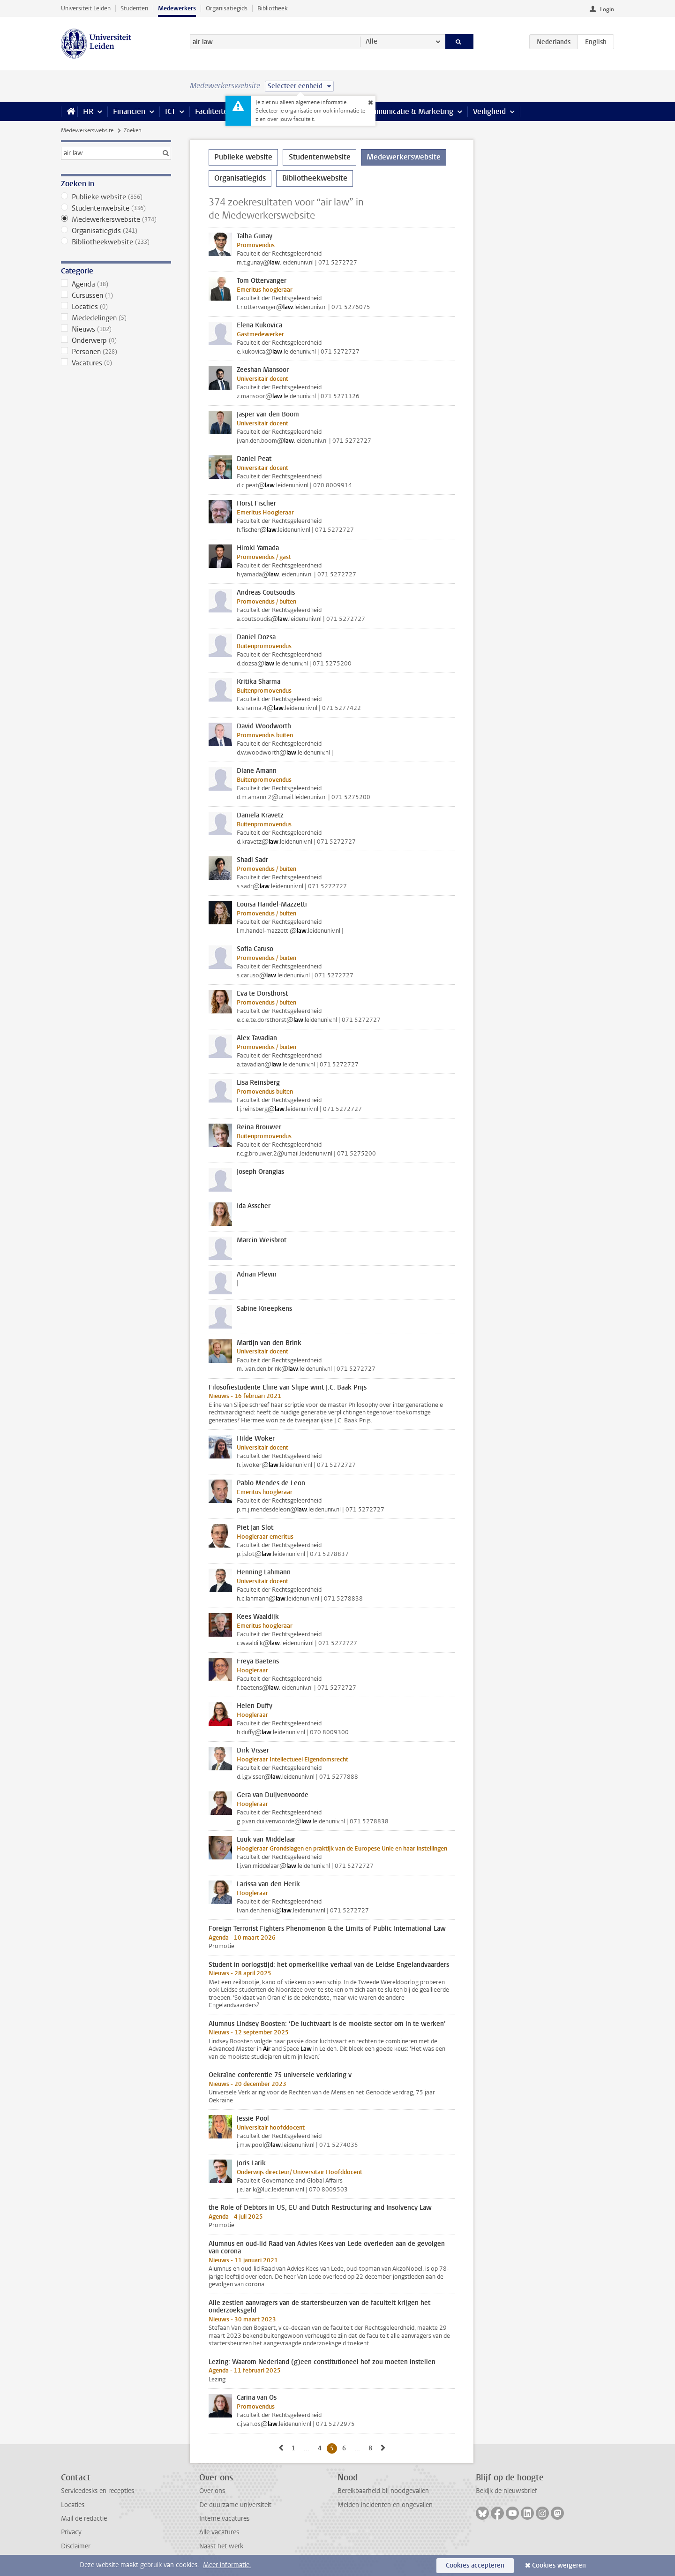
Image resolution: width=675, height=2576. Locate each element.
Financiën (129, 111)
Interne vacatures (224, 2518)
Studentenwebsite (116, 208)
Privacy (71, 2532)
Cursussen (116, 295)
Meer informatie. (227, 2565)
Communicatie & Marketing (407, 111)
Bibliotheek (272, 8)
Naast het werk (221, 2546)
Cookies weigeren (559, 2565)
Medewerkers (177, 8)
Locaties (116, 307)
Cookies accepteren (475, 2565)
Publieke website (116, 197)
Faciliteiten (213, 111)
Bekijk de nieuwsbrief (506, 2490)
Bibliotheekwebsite (116, 242)
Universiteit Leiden (86, 8)
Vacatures (116, 363)
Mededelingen (116, 318)
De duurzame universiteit (235, 2504)
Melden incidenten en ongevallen (385, 2504)
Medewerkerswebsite (87, 130)
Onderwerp (116, 340)
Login (607, 9)
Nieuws (116, 329)
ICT (170, 111)
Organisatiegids (227, 8)
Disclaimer (75, 2546)
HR (88, 111)
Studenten (134, 8)
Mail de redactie (84, 2518)
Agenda (116, 284)
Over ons (212, 2490)
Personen (116, 352)
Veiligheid (489, 111)
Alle (371, 41)
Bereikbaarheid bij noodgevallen (383, 2490)
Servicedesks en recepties (97, 2490)
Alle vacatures (219, 2532)
